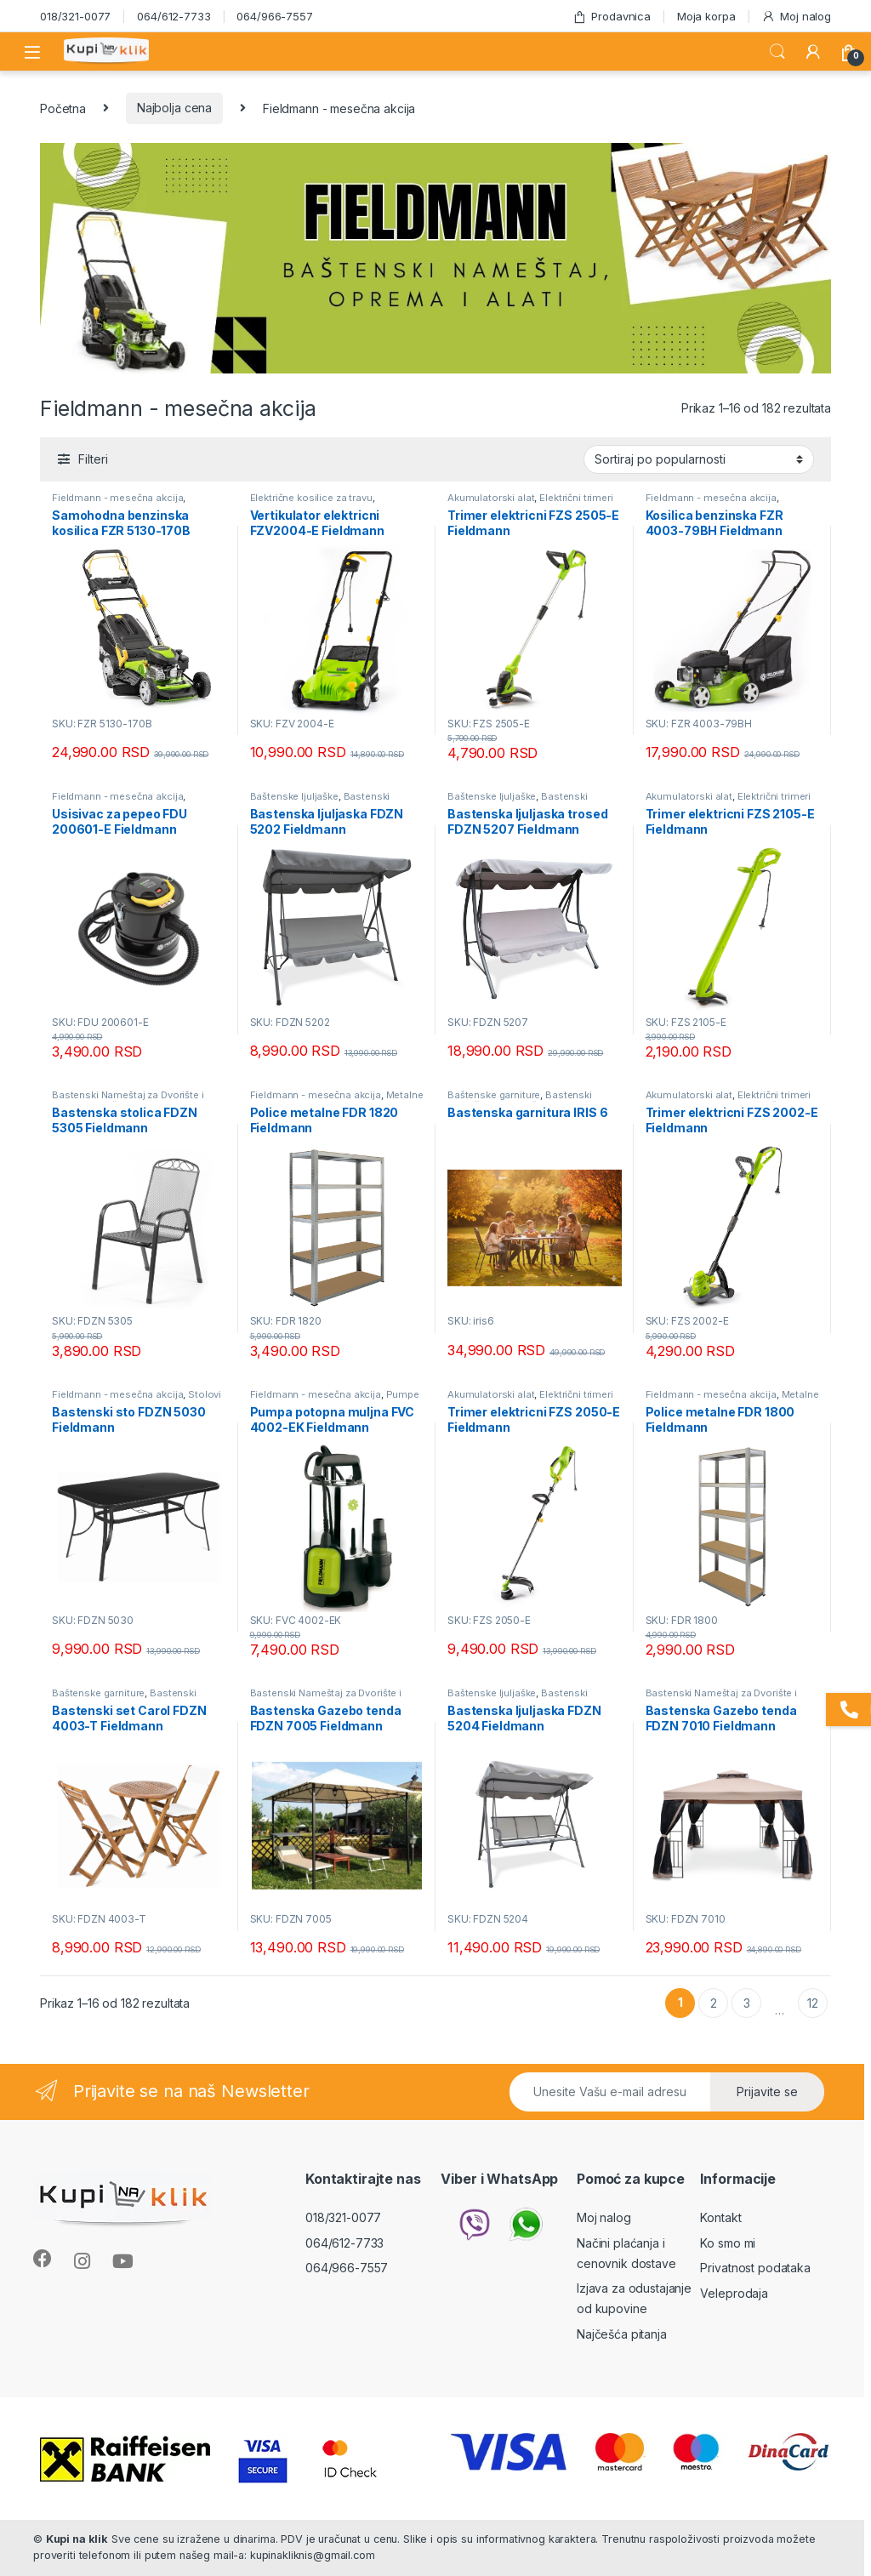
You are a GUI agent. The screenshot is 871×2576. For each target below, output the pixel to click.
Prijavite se (767, 2091)
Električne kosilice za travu (311, 498)
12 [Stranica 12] (812, 2003)
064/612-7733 (173, 16)
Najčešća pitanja (622, 2334)
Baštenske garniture (493, 1095)
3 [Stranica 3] (746, 2003)
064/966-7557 (274, 16)
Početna (63, 107)
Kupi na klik (77, 2539)
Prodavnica (611, 16)
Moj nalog (796, 16)
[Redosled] (699, 459)
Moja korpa (706, 16)
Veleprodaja (733, 2293)
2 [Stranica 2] (713, 2003)
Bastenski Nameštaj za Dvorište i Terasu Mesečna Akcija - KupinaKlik (134, 1100)
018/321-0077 (75, 16)
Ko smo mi (727, 2243)
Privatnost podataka (755, 2267)
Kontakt (720, 2217)
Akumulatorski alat (490, 498)
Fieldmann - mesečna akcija (117, 498)
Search (777, 52)
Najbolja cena (174, 107)
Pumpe (402, 1394)
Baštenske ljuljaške (294, 796)
